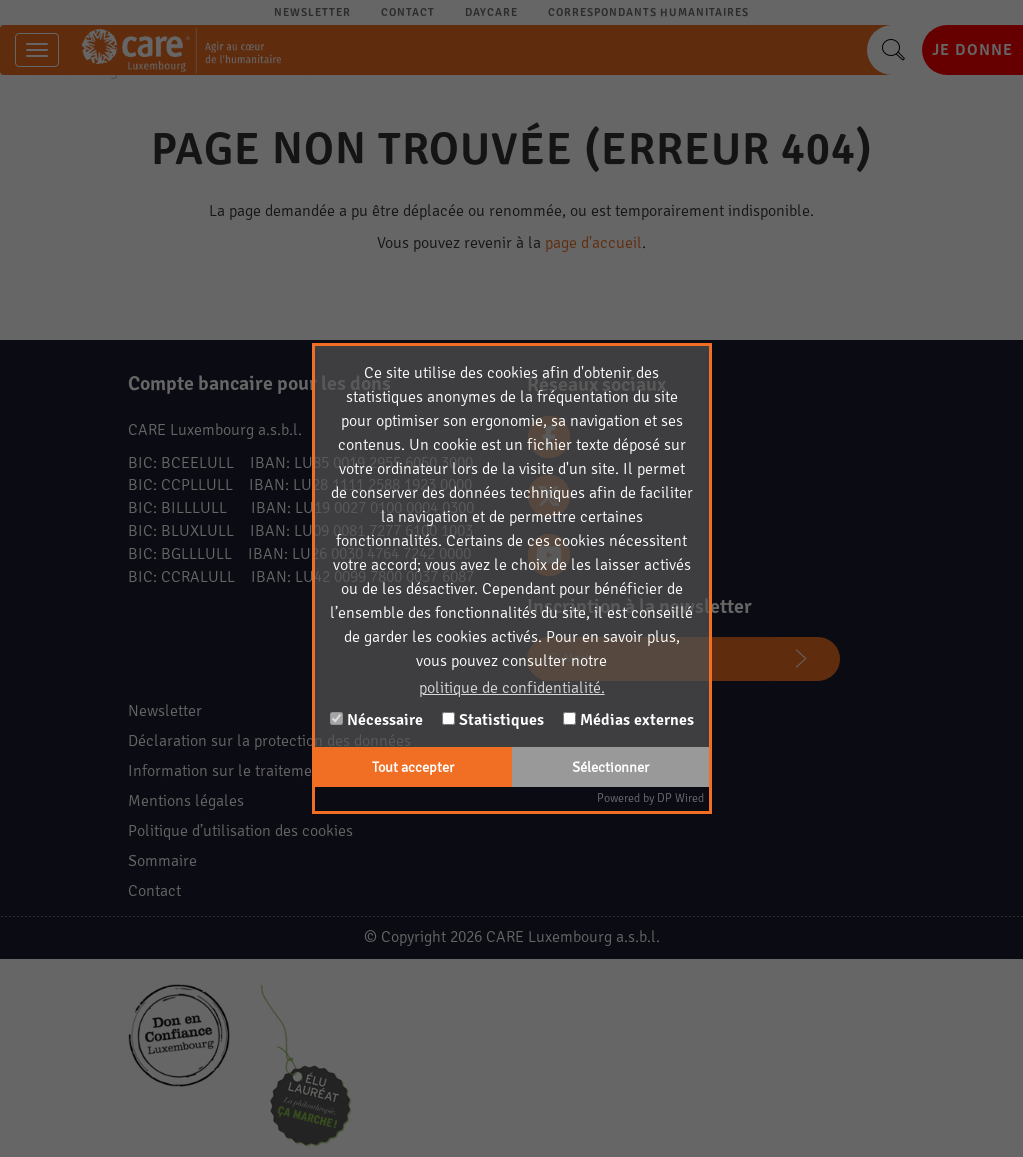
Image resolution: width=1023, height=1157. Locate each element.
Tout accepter (413, 767)
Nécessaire (376, 720)
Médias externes (628, 720)
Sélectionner (610, 767)
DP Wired (680, 798)
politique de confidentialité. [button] (512, 688)
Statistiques (493, 720)
